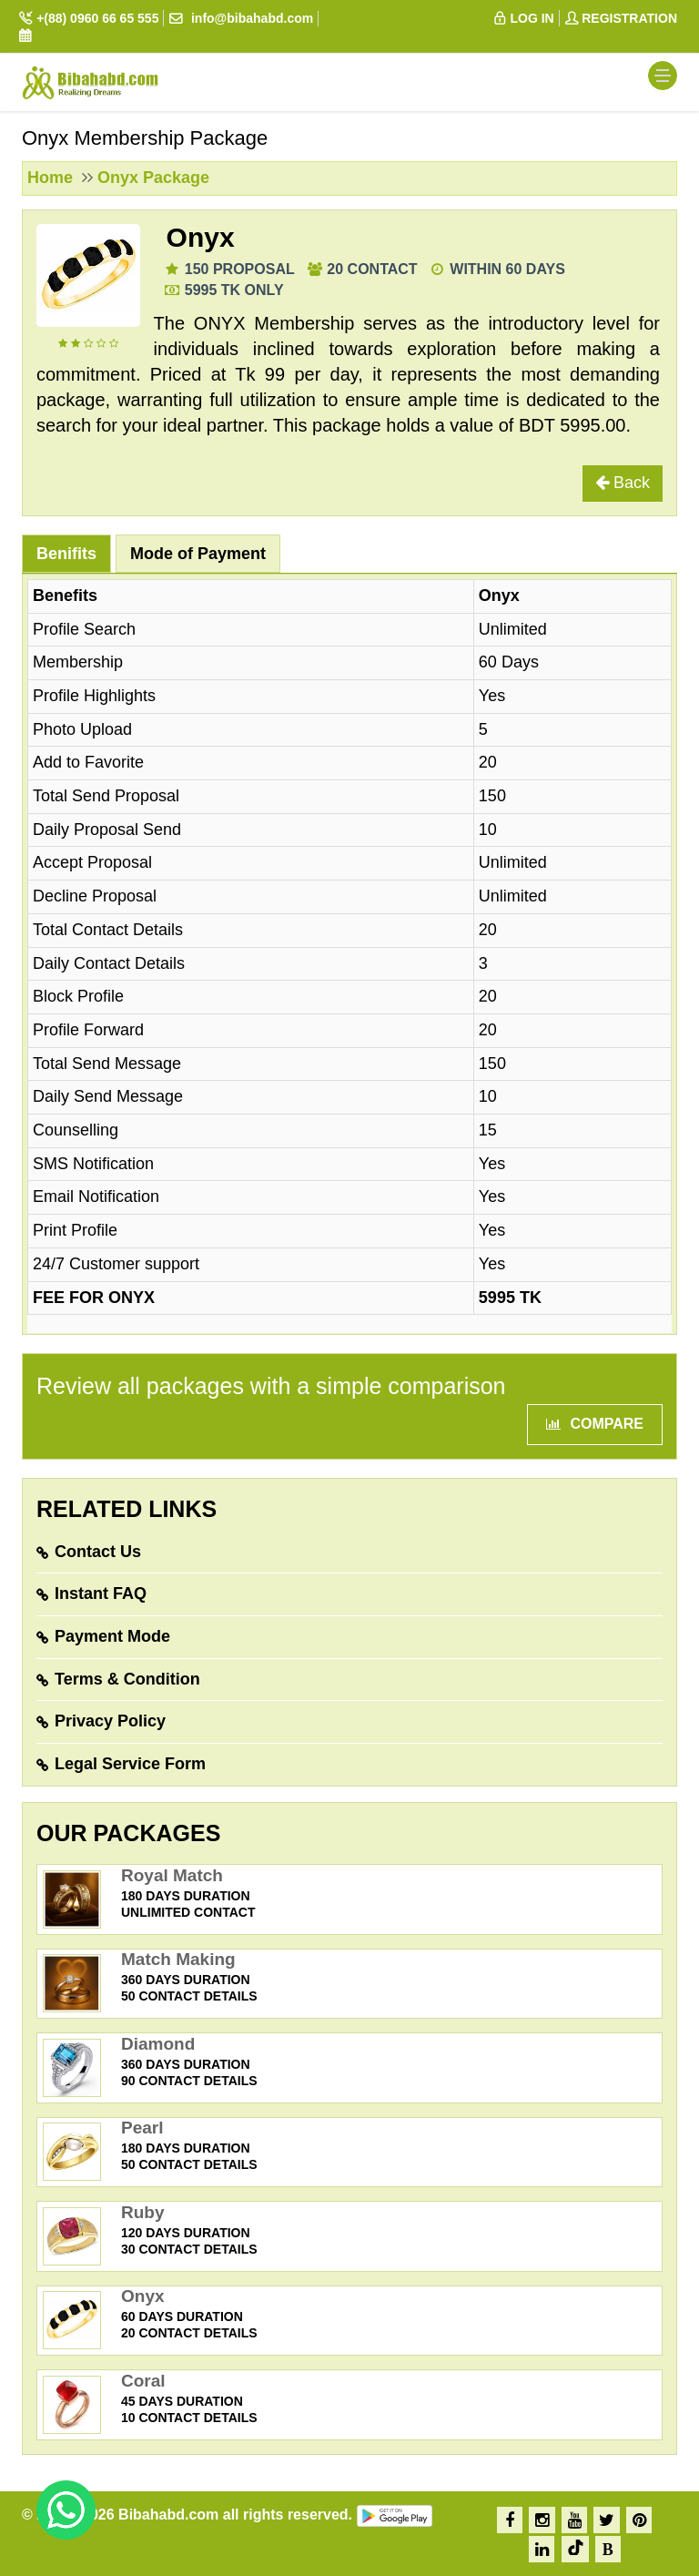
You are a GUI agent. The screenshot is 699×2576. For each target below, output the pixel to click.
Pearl (142, 2127)
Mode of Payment (198, 554)
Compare (594, 1423)
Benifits (66, 554)
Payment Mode (112, 1636)
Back (622, 482)
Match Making (178, 1959)
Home (50, 177)
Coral (143, 2380)
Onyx (201, 237)
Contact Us (98, 1552)
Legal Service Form (130, 1764)
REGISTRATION (620, 18)
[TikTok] (575, 2549)
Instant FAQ (101, 1593)
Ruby (143, 2212)
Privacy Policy (110, 1721)
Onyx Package (153, 177)
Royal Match (172, 1875)
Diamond (158, 2043)
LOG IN (522, 18)
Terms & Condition (127, 1679)
